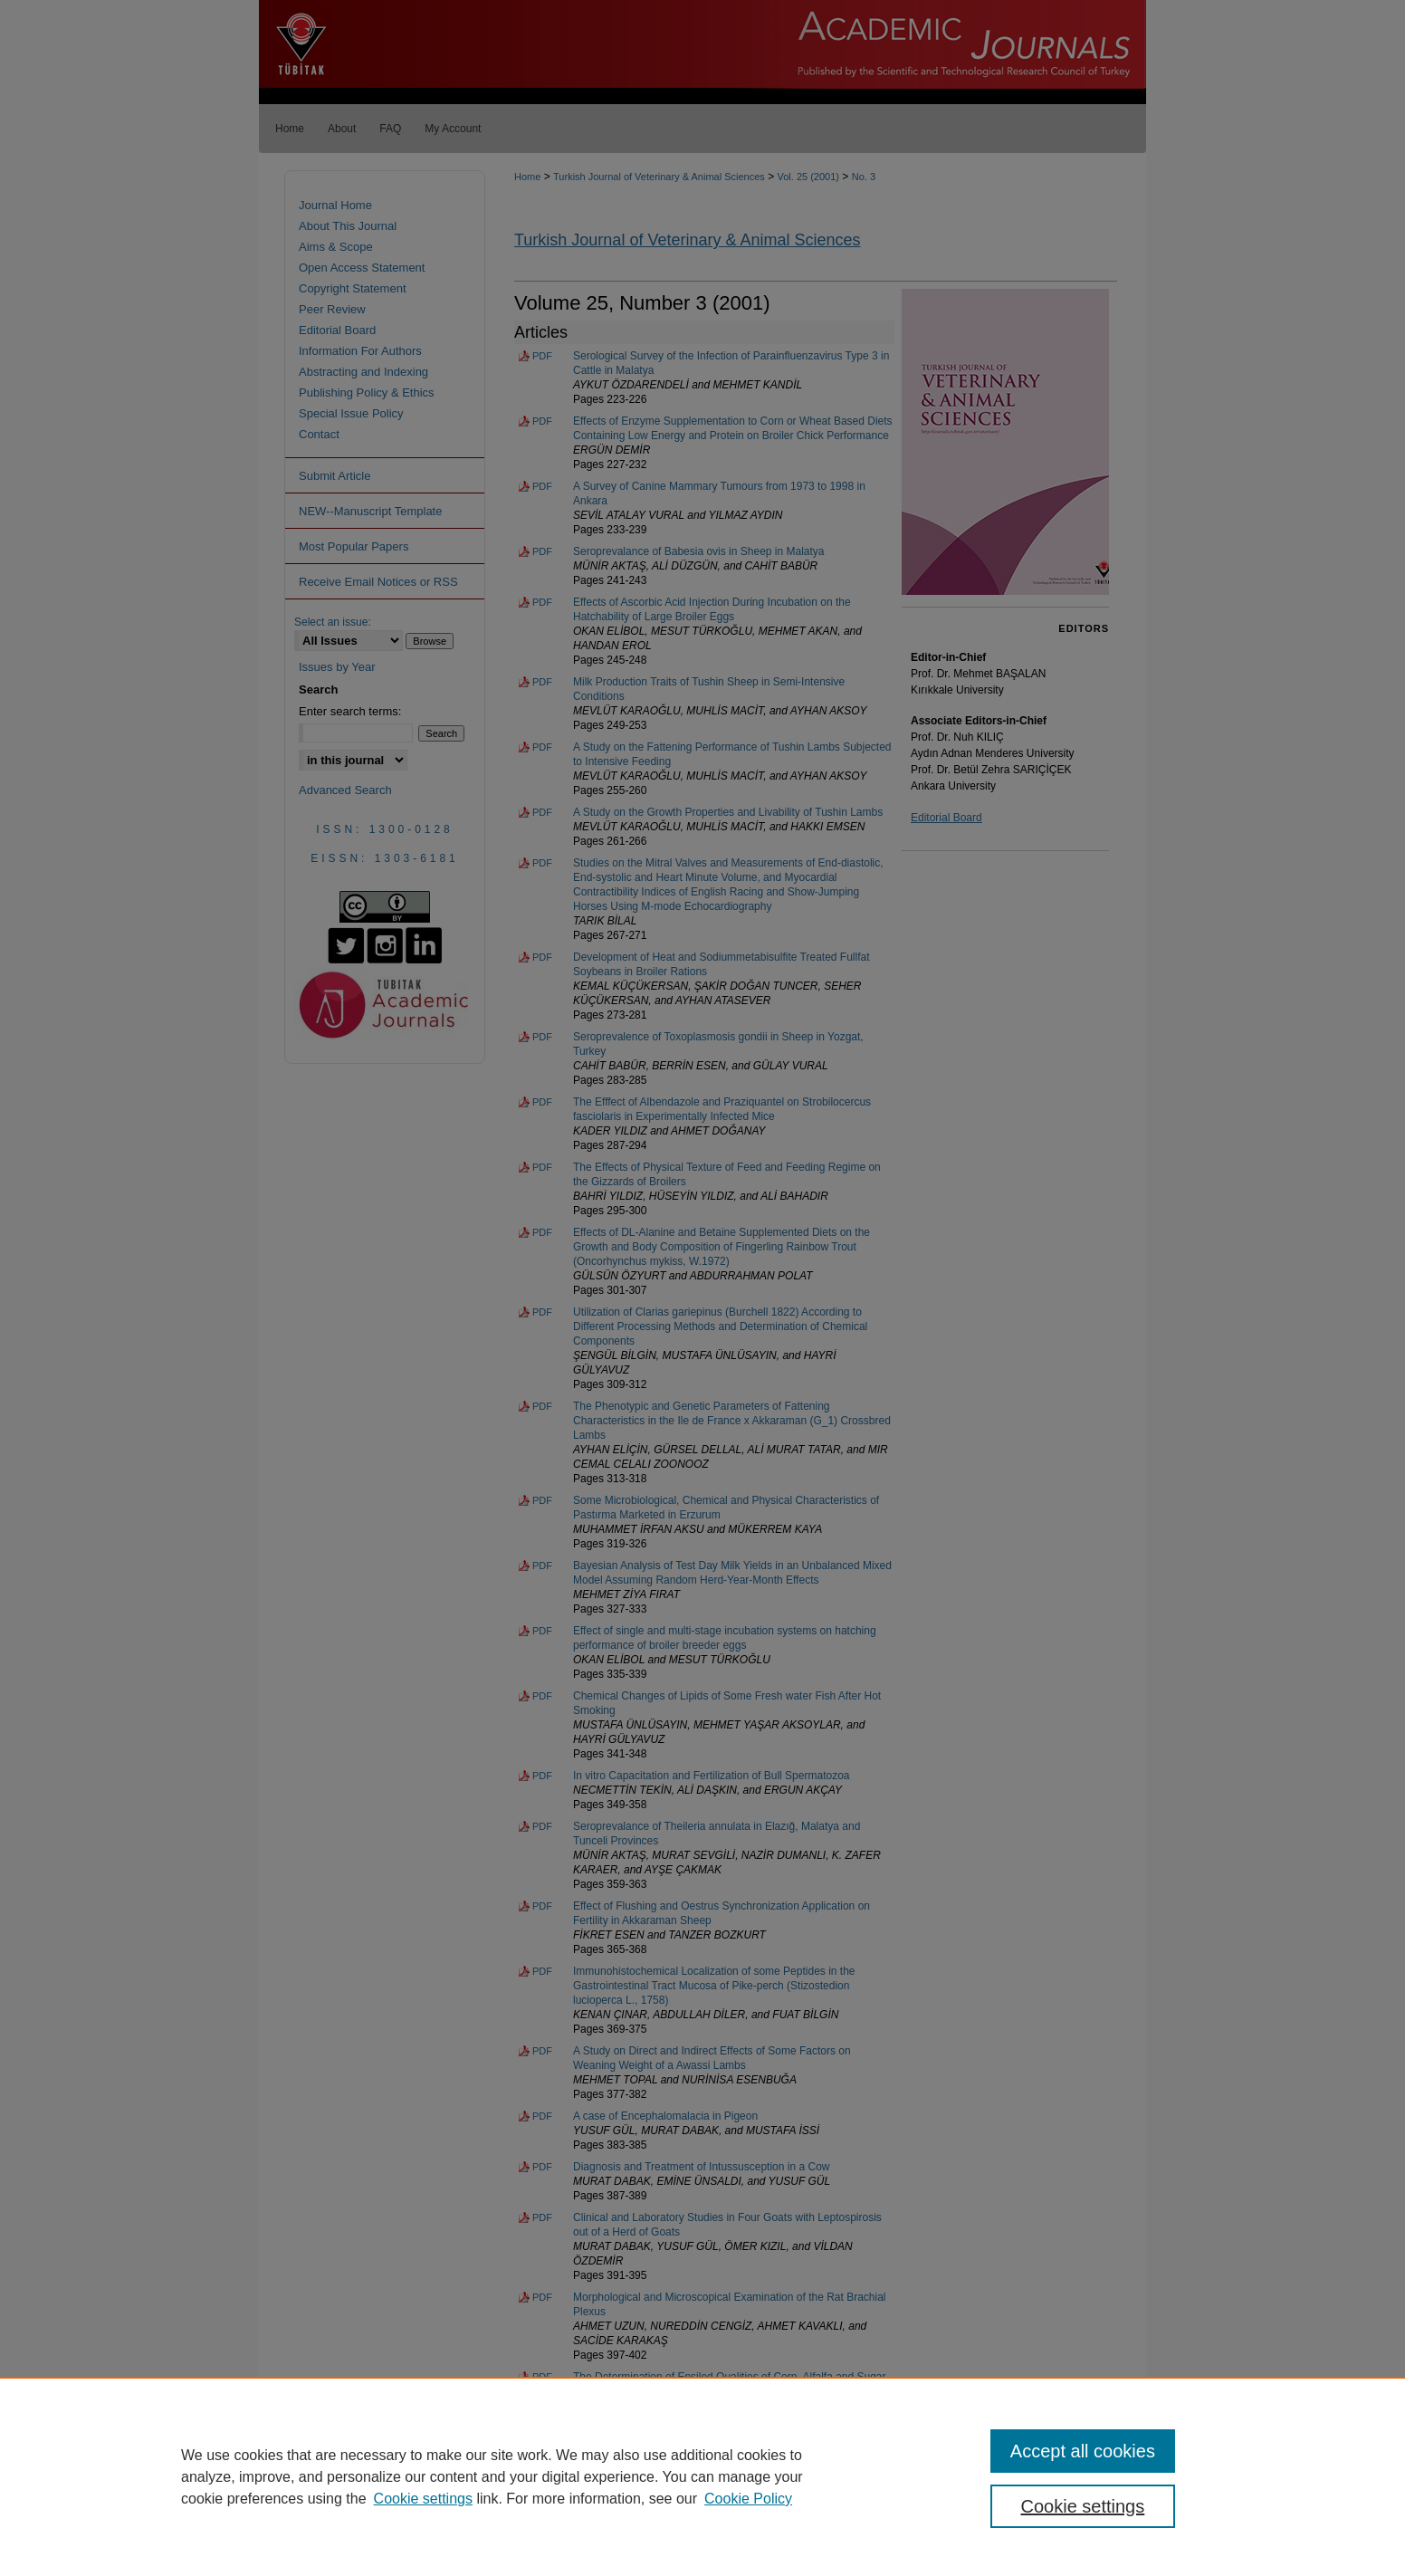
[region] (702, 2476)
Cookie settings (423, 2498)
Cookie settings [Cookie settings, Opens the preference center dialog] (1083, 2506)
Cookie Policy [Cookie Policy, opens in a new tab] (748, 2498)
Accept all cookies (1082, 2451)
